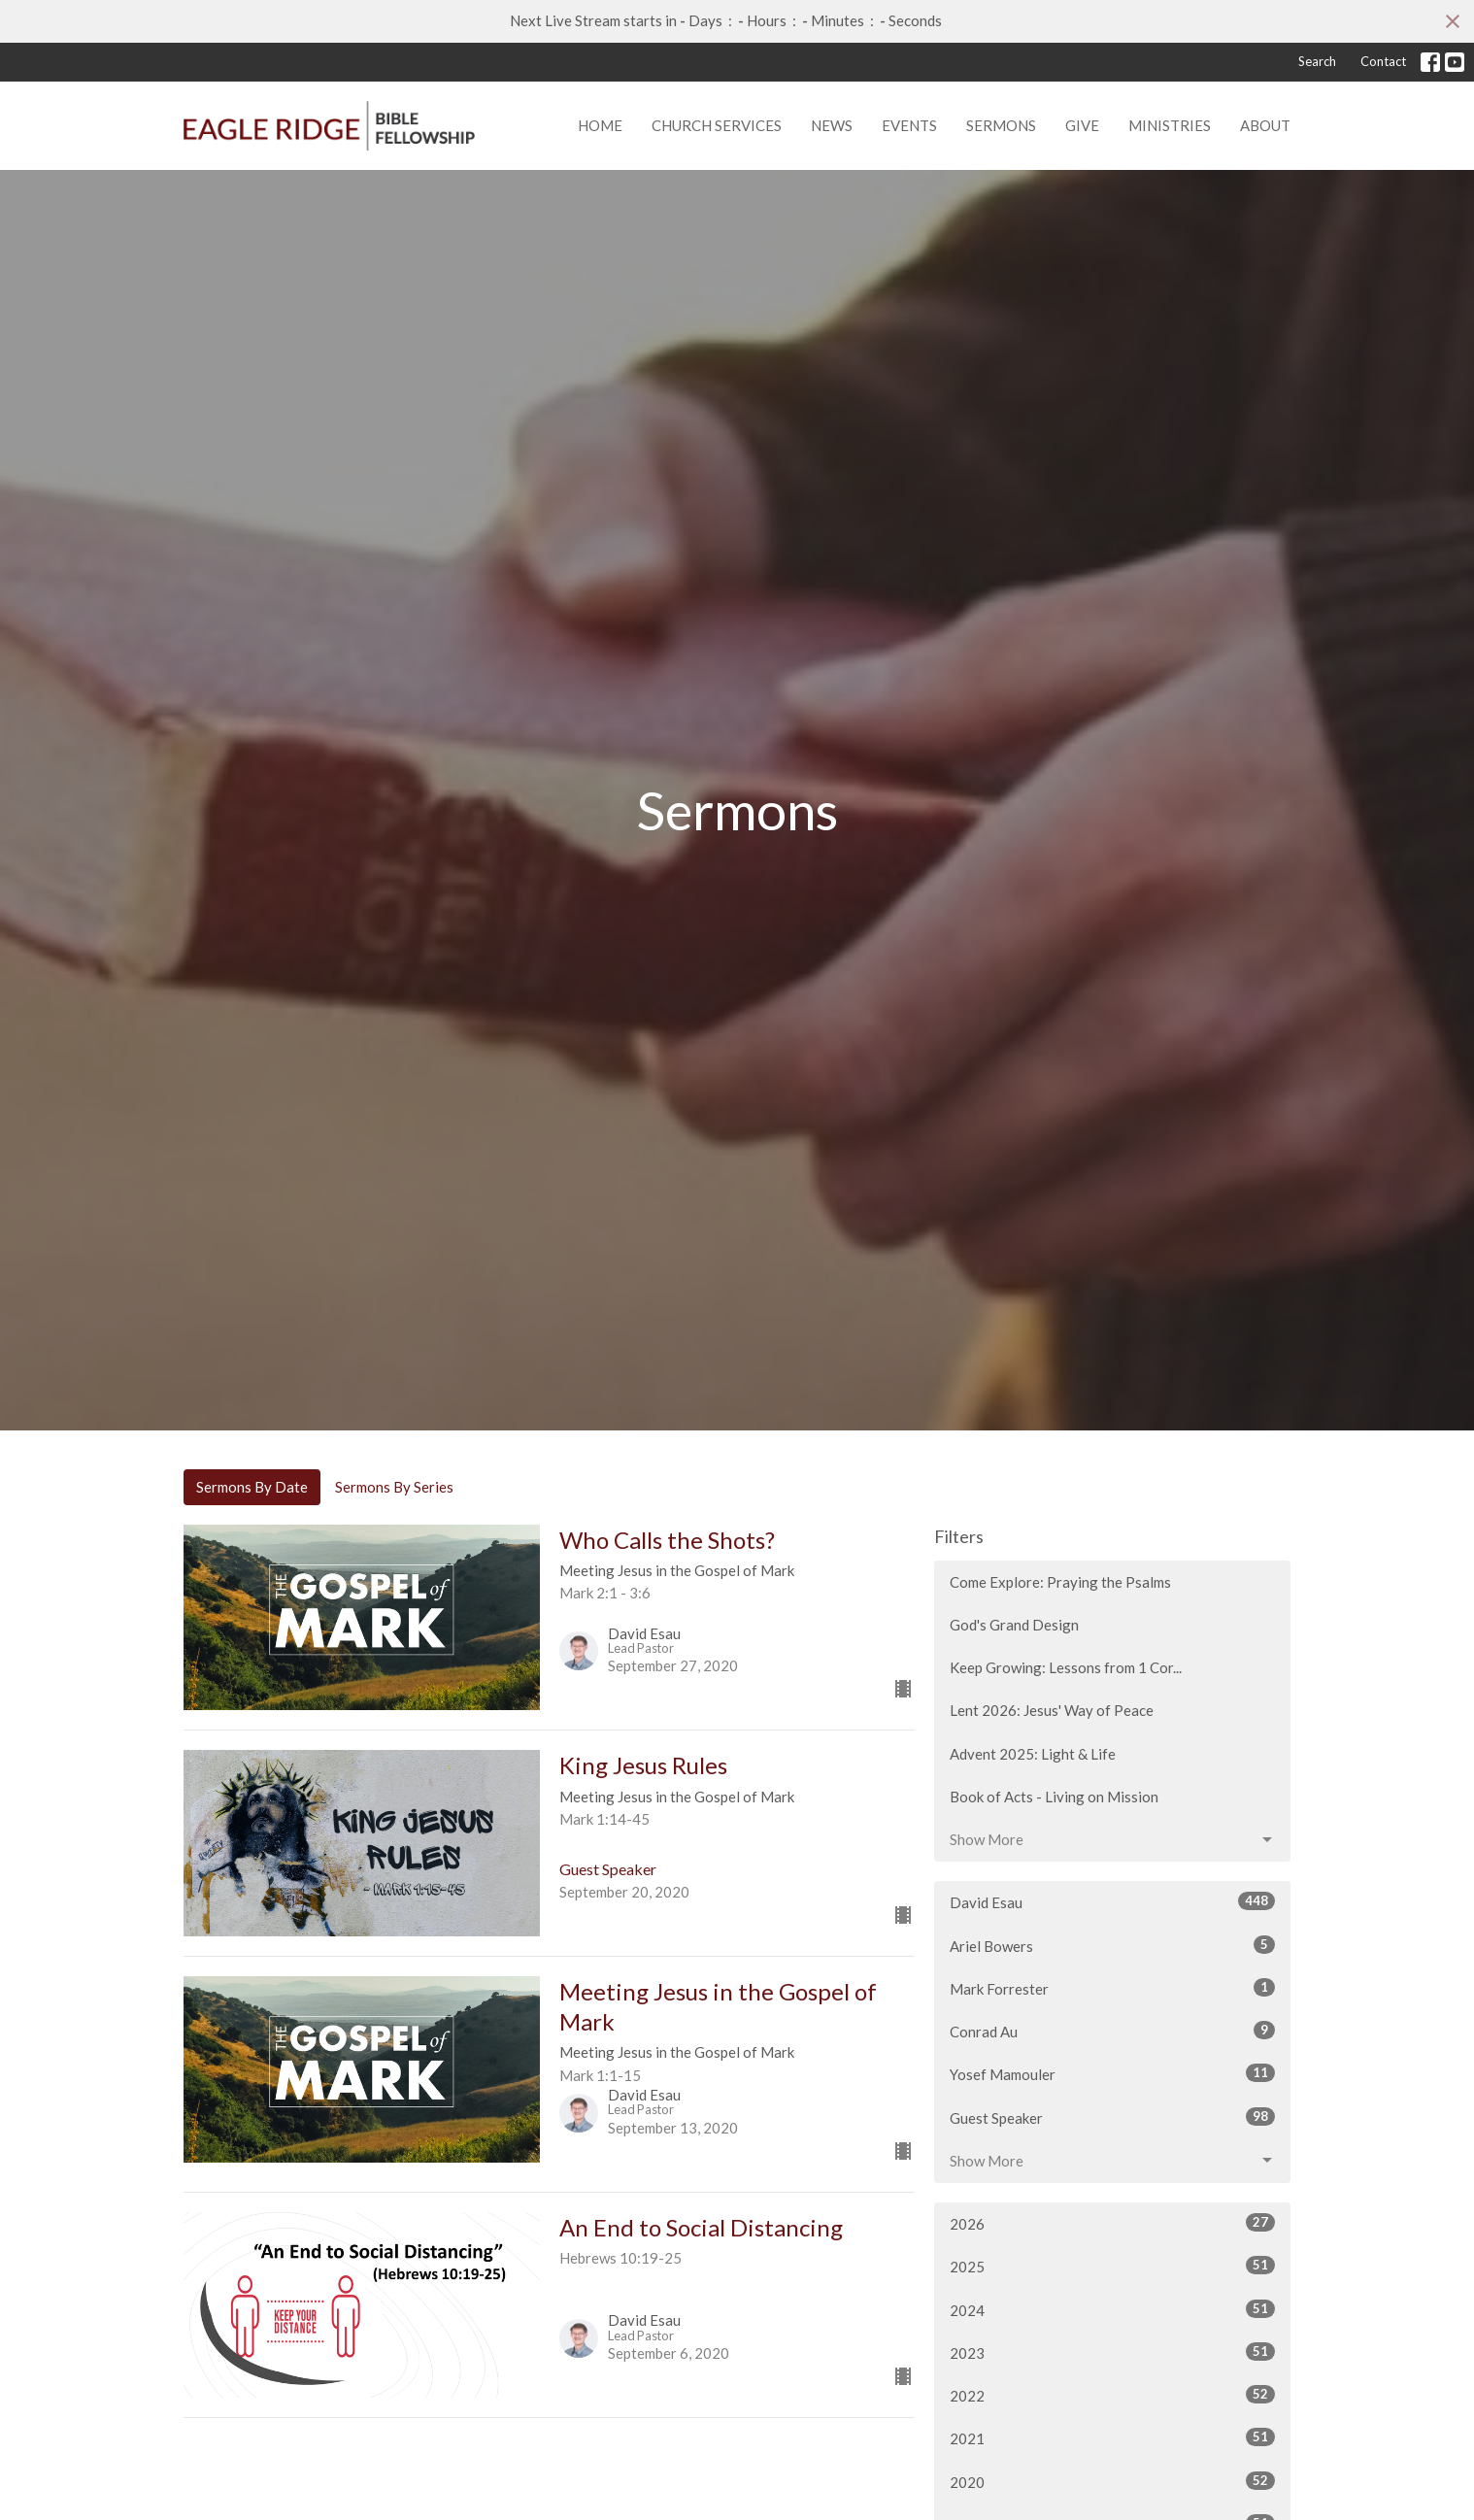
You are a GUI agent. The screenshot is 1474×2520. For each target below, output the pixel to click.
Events (909, 125)
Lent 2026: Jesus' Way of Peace (1052, 1710)
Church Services (717, 125)
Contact (1383, 61)
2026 (1112, 2223)
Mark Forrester (1112, 1988)
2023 (1112, 2352)
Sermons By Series (394, 1486)
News (832, 125)
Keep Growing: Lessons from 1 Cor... (1066, 1667)
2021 (1112, 2437)
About (1265, 125)
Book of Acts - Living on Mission (1054, 1796)
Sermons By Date (252, 1486)
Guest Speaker (1112, 2117)
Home (600, 125)
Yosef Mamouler (1112, 2073)
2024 (1112, 2309)
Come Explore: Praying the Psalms (1060, 1582)
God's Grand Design (1014, 1624)
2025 (1112, 2265)
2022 (1112, 2394)
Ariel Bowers (1112, 1945)
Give (1082, 125)
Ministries (1169, 125)
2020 (1112, 2481)
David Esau (1112, 1901)
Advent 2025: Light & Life (1033, 1754)
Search (1317, 61)
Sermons (1001, 125)
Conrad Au (1112, 2030)
